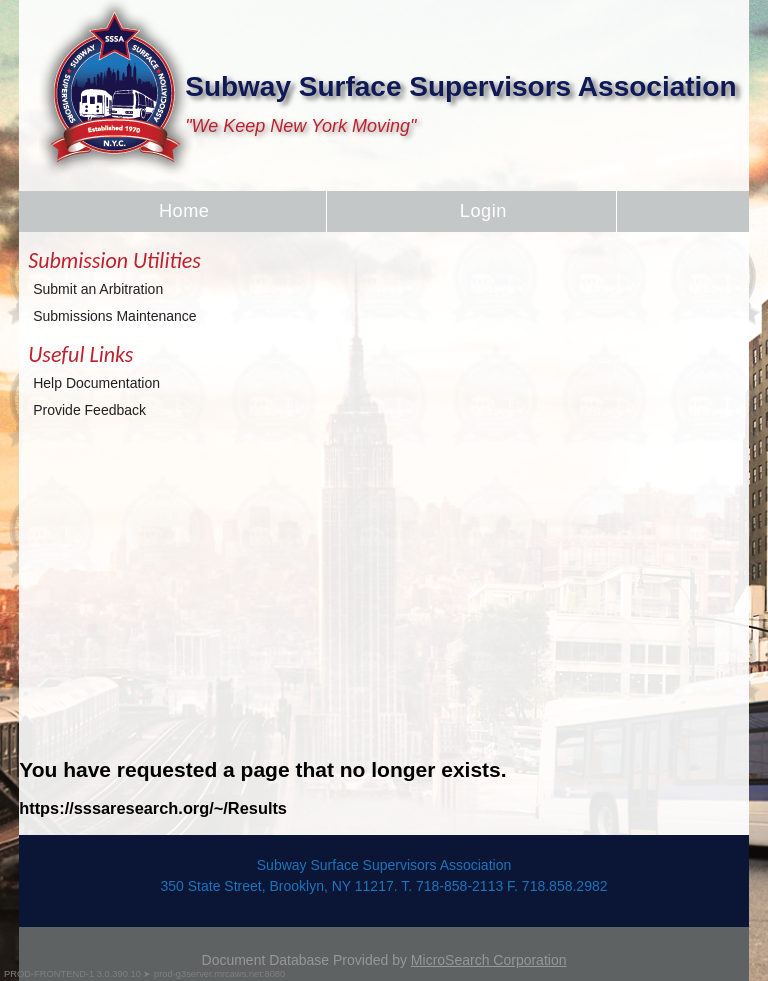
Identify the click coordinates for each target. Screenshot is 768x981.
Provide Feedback (89, 410)
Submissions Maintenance (114, 316)
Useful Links (80, 354)
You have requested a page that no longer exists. (262, 769)
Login (483, 211)
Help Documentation (96, 383)
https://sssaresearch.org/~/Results (153, 808)
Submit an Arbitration (98, 289)
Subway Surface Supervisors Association (460, 86)
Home (184, 211)
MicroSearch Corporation (489, 960)
